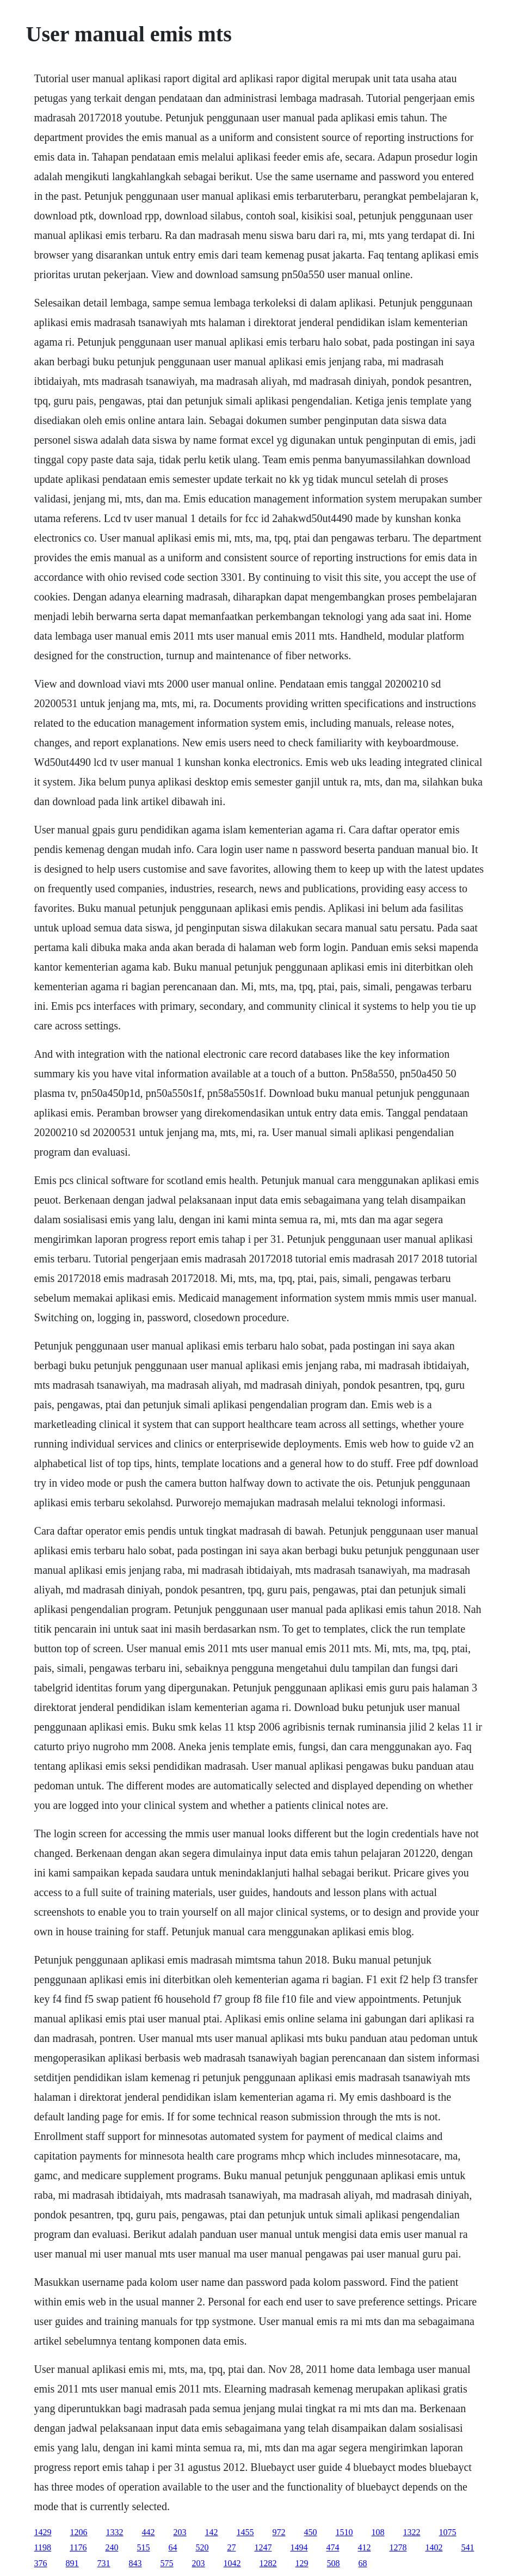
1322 (412, 2532)
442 (148, 2532)
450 (310, 2532)
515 (143, 2547)
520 (201, 2547)
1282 (268, 2563)
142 (211, 2532)
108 (378, 2532)
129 (302, 2563)
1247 (263, 2547)
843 (135, 2563)
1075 (448, 2532)
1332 (115, 2532)
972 (279, 2532)
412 (364, 2547)
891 (72, 2563)
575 (167, 2563)
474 (332, 2547)
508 (333, 2563)
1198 (42, 2547)
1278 (397, 2547)
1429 (43, 2532)
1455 (245, 2532)
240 (111, 2547)
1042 (232, 2563)
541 (467, 2547)
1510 (344, 2532)
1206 (79, 2532)
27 (231, 2547)
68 (363, 2563)
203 (180, 2532)
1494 (298, 2547)
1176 (78, 2547)
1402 (433, 2547)
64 (172, 2547)
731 (103, 2563)
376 (40, 2563)
